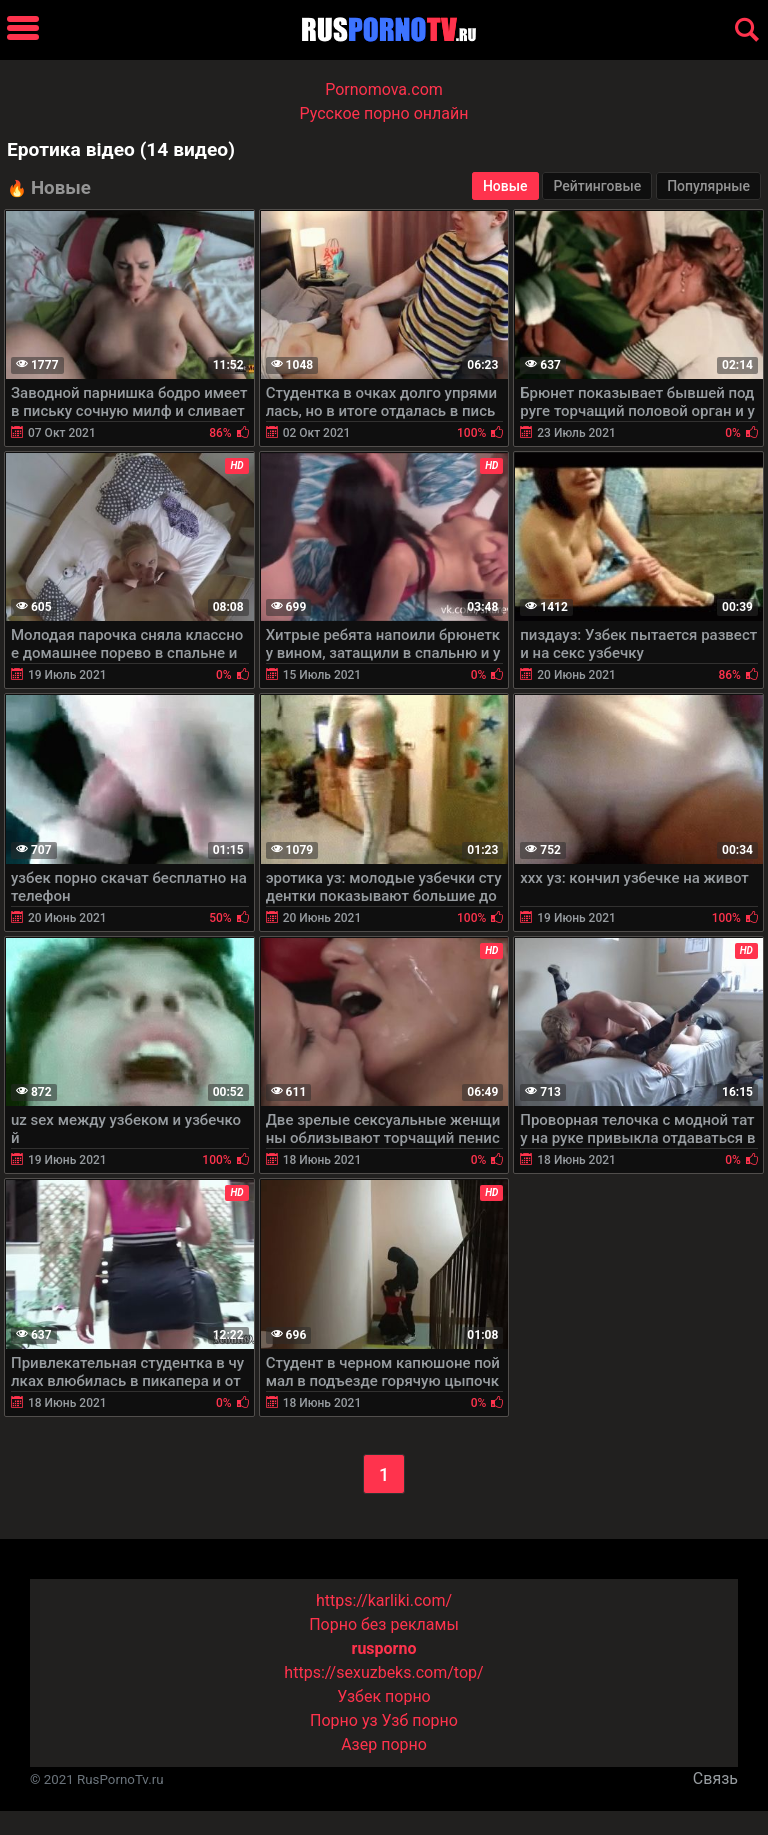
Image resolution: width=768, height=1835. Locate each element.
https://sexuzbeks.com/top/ (383, 1672)
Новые (505, 186)
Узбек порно (384, 1696)
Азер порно (384, 1744)
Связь (715, 1778)
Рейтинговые (597, 186)
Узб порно (420, 1720)
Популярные (708, 186)
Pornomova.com (384, 89)
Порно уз (344, 1720)
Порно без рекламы (384, 1624)
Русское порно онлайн (384, 113)
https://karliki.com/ (384, 1600)
